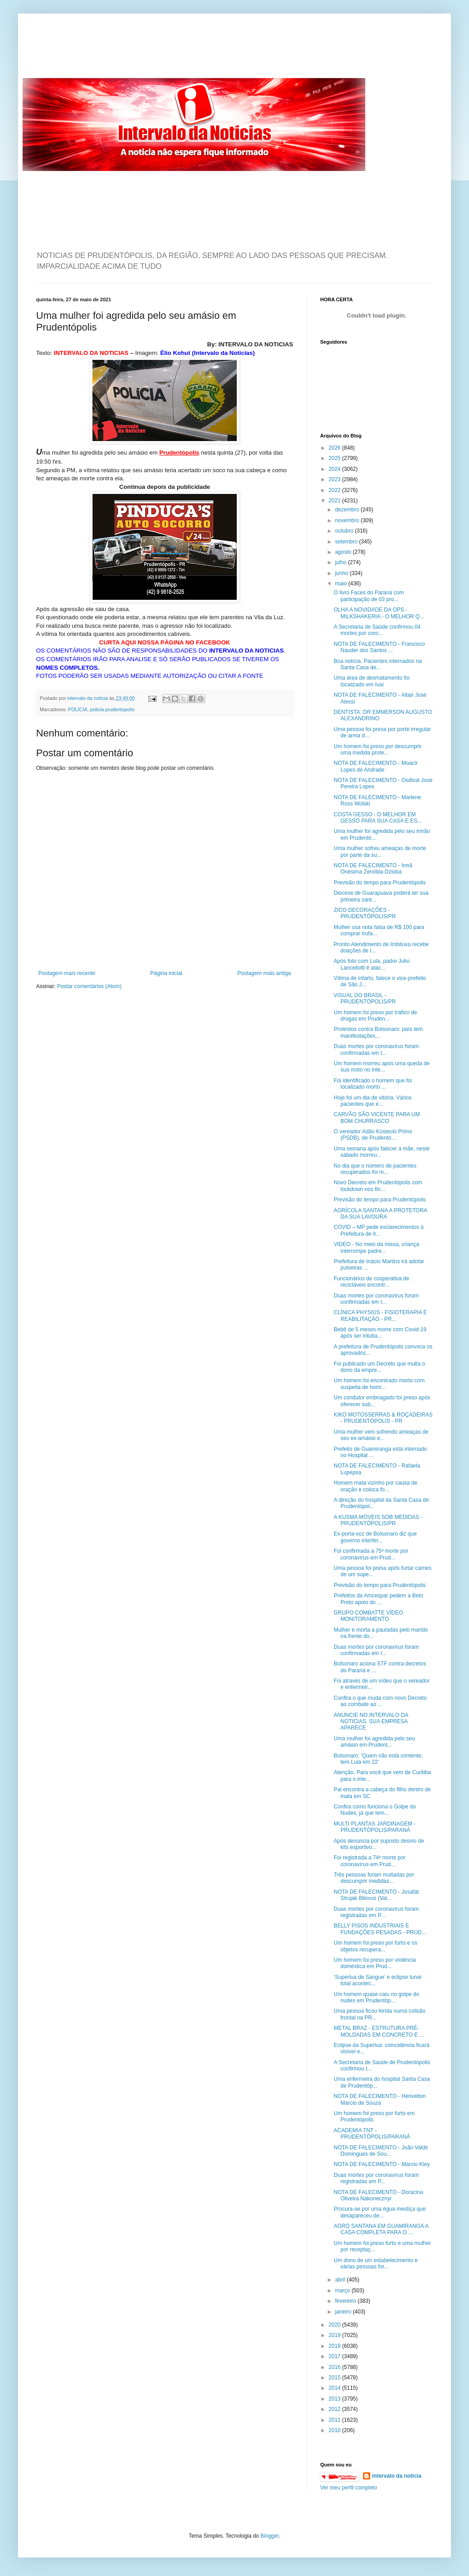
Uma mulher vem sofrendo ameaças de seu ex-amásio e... (381, 1435)
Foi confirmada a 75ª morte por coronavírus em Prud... (371, 1554)
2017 (335, 2356)
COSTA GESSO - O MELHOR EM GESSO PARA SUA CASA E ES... (378, 817)
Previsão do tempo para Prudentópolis (380, 882)
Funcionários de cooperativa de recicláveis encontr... (371, 1281)
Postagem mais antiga (264, 973)
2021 (335, 500)
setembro (347, 541)
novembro (348, 520)
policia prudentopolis (112, 709)
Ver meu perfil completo (348, 2487)
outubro (345, 531)
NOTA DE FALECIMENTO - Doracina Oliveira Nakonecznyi (378, 2195)
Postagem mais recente (66, 973)
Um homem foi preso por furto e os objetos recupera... (375, 1946)
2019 (335, 2335)
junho (342, 573)
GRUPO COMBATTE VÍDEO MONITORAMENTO (368, 1616)
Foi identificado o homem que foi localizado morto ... (373, 1083)
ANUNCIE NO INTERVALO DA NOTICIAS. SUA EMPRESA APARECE (371, 1721)
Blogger (270, 2536)
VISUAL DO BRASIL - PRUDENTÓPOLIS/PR (365, 998)
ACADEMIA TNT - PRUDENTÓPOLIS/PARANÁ (372, 2133)
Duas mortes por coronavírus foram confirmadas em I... (376, 1049)
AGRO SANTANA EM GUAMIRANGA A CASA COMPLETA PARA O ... (381, 2229)
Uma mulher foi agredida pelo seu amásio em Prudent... (374, 1741)
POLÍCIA (77, 709)
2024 (335, 469)
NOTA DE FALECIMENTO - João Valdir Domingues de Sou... (381, 2150)
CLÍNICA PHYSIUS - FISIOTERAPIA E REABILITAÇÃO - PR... (380, 1315)
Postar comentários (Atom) (89, 986)
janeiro (344, 2312)
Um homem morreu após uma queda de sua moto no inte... (382, 1066)
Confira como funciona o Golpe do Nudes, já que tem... (375, 1809)
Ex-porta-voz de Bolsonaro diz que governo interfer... (375, 1537)
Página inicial (166, 973)
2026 (335, 448)
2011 (335, 2420)
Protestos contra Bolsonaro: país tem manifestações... (378, 1032)
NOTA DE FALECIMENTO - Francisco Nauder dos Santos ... (379, 647)
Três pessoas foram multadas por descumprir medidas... (374, 1878)
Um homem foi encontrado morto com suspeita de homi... (379, 1383)
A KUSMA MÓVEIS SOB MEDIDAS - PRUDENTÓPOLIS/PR (378, 1520)
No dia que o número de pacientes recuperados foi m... (375, 1169)
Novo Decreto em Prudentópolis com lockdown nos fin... (378, 1185)
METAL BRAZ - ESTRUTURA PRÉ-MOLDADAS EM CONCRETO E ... (379, 2031)
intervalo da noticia (88, 698)
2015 (335, 2377)
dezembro (348, 509)
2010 (335, 2430)
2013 (335, 2399)
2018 (335, 2346)
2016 (335, 2367)
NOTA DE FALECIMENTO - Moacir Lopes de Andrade (376, 766)
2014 (335, 2388)
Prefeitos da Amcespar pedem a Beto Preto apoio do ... (378, 1598)
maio (341, 583)
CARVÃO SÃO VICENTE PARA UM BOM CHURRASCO (377, 1117)
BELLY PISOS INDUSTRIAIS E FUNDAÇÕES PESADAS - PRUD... (380, 1929)
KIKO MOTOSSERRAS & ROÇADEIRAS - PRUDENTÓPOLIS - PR (383, 1418)
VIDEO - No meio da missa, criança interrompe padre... (376, 1247)
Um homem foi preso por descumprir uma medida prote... (378, 749)
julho (341, 562)
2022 (335, 490)
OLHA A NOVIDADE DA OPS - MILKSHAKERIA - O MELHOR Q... (379, 613)
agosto (344, 552)
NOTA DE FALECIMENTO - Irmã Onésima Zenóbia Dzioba (373, 868)
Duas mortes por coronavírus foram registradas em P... (376, 1912)
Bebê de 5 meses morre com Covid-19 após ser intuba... (380, 1332)
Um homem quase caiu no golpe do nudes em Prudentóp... (376, 1997)
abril (341, 2280)
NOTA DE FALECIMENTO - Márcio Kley (382, 2164)
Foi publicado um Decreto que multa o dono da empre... (379, 1367)
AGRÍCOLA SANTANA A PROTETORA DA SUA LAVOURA (380, 1213)
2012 (335, 2409)
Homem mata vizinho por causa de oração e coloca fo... (375, 1486)
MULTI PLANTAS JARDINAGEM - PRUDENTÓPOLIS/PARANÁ (375, 1827)
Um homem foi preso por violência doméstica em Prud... (375, 1963)
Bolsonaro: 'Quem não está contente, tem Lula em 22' (378, 1759)
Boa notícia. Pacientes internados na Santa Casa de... (378, 664)
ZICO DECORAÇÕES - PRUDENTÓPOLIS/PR (365, 913)
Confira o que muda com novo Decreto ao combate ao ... (380, 1701)
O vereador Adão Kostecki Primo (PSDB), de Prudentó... (373, 1134)
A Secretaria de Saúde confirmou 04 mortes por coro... (377, 630)
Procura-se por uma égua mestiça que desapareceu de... (380, 2212)
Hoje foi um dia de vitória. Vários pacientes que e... (373, 1101)
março (343, 2290)
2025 (335, 458)
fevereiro (346, 2301)
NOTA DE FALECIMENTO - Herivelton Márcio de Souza (380, 2099)
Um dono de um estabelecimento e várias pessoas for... (376, 2263)
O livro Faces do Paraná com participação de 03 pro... (369, 595)
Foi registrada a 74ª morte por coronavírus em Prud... (369, 1860)
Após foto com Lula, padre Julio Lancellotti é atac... (371, 964)
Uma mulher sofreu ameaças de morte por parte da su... (380, 851)
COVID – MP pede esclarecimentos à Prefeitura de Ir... (378, 1230)
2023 (335, 479)
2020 (335, 2325)
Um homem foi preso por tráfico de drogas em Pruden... (375, 1015)
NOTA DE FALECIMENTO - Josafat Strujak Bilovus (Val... (376, 1895)
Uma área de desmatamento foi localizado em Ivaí (371, 681)
